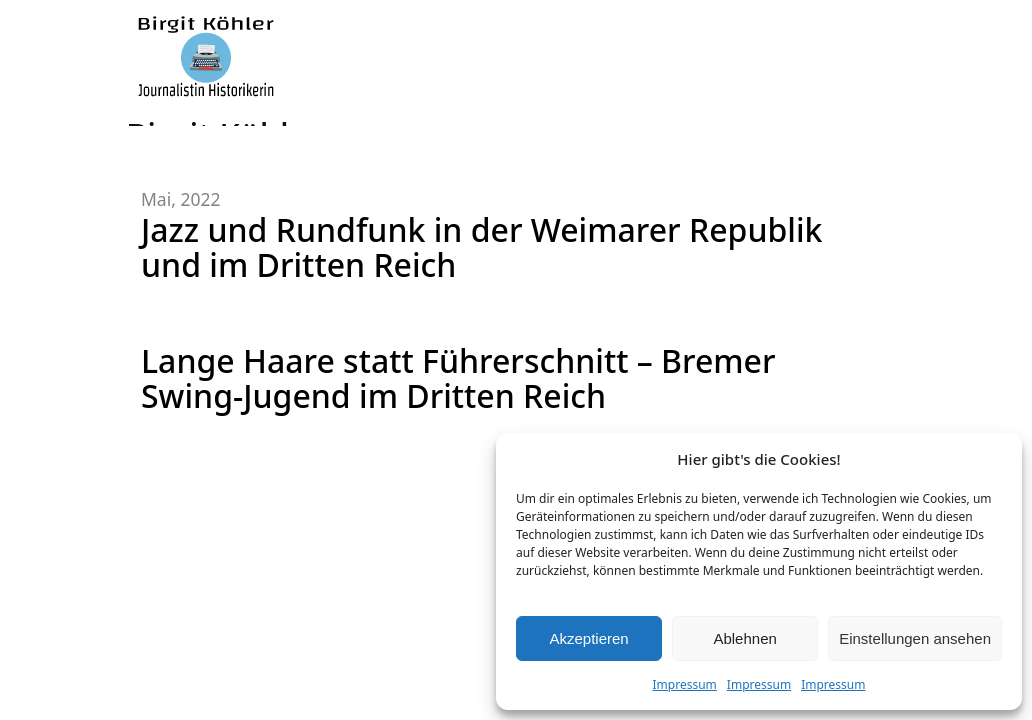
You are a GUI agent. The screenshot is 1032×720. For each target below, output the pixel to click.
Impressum (685, 684)
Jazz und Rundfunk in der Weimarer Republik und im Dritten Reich (481, 247)
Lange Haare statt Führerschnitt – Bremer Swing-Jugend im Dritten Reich (458, 378)
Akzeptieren (588, 638)
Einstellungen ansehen (915, 638)
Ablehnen (744, 638)
